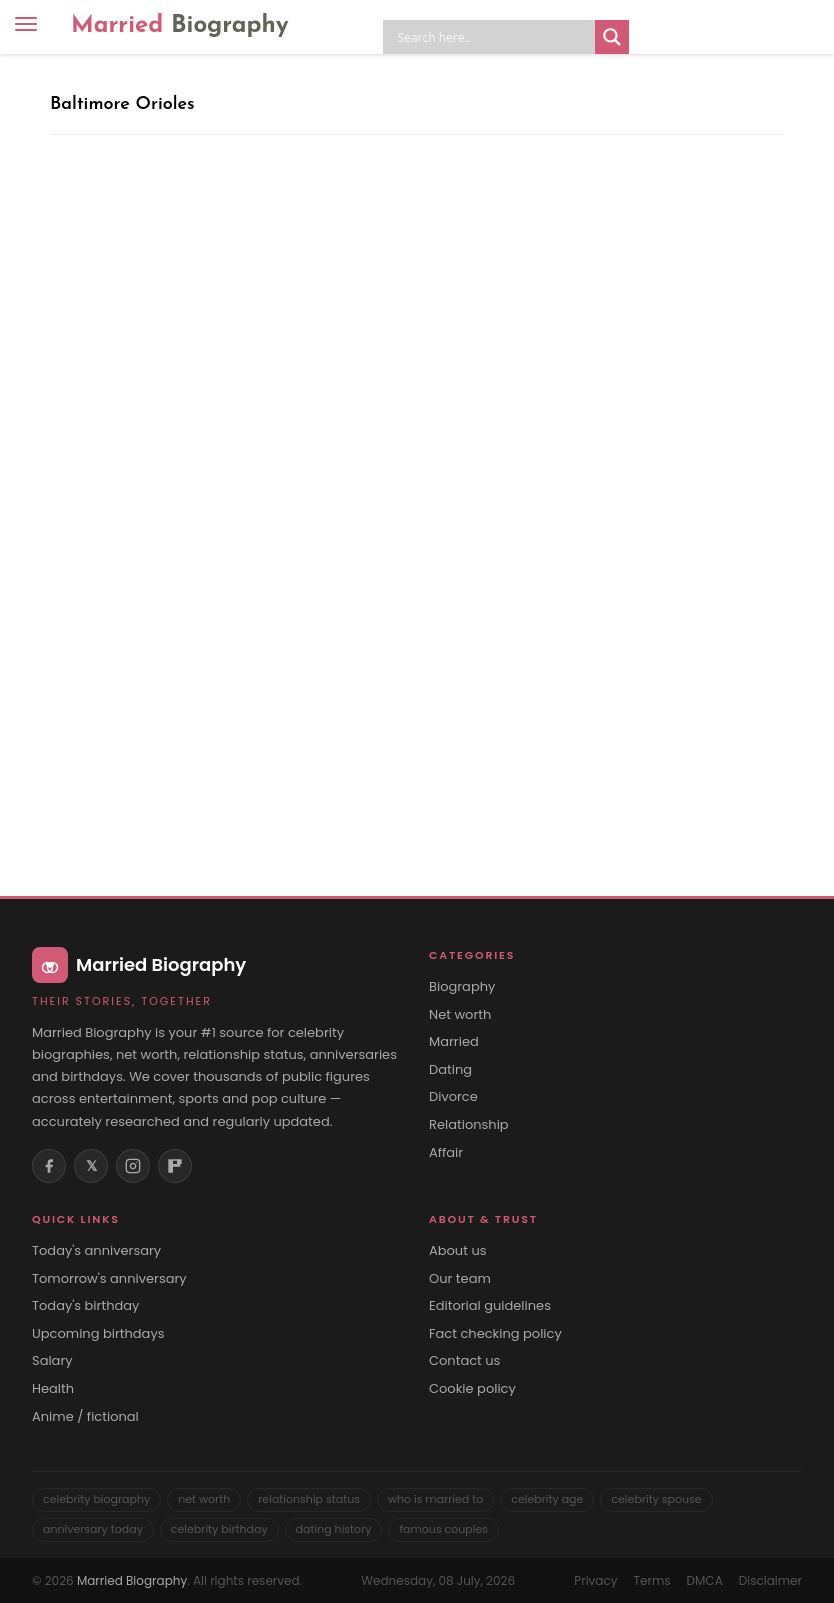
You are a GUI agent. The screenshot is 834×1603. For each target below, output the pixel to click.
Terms (652, 1580)
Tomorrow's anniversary (109, 1279)
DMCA (705, 1580)
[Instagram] (133, 1166)
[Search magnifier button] (612, 37)
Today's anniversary (96, 1251)
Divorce (453, 1097)
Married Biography (132, 1580)
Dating (450, 1070)
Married (180, 26)
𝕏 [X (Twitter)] (91, 1166)
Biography (462, 987)
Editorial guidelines (490, 1306)
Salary (52, 1361)
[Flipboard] (175, 1166)
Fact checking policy (495, 1334)
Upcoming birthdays (98, 1334)
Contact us (464, 1361)
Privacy (595, 1580)
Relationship (469, 1125)
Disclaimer (770, 1580)
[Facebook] (49, 1166)
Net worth (460, 1015)
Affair (446, 1153)
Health (53, 1389)
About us (458, 1251)
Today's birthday (85, 1306)
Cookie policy (472, 1389)
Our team (460, 1279)
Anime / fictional (85, 1417)
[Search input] (494, 37)
